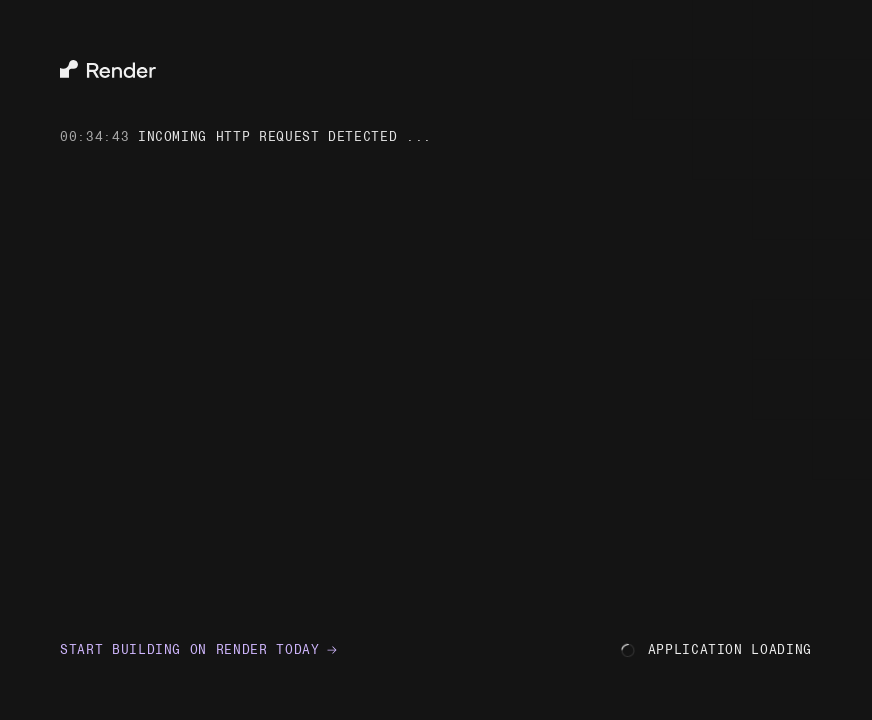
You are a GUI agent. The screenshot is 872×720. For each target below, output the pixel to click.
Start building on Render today (199, 649)
